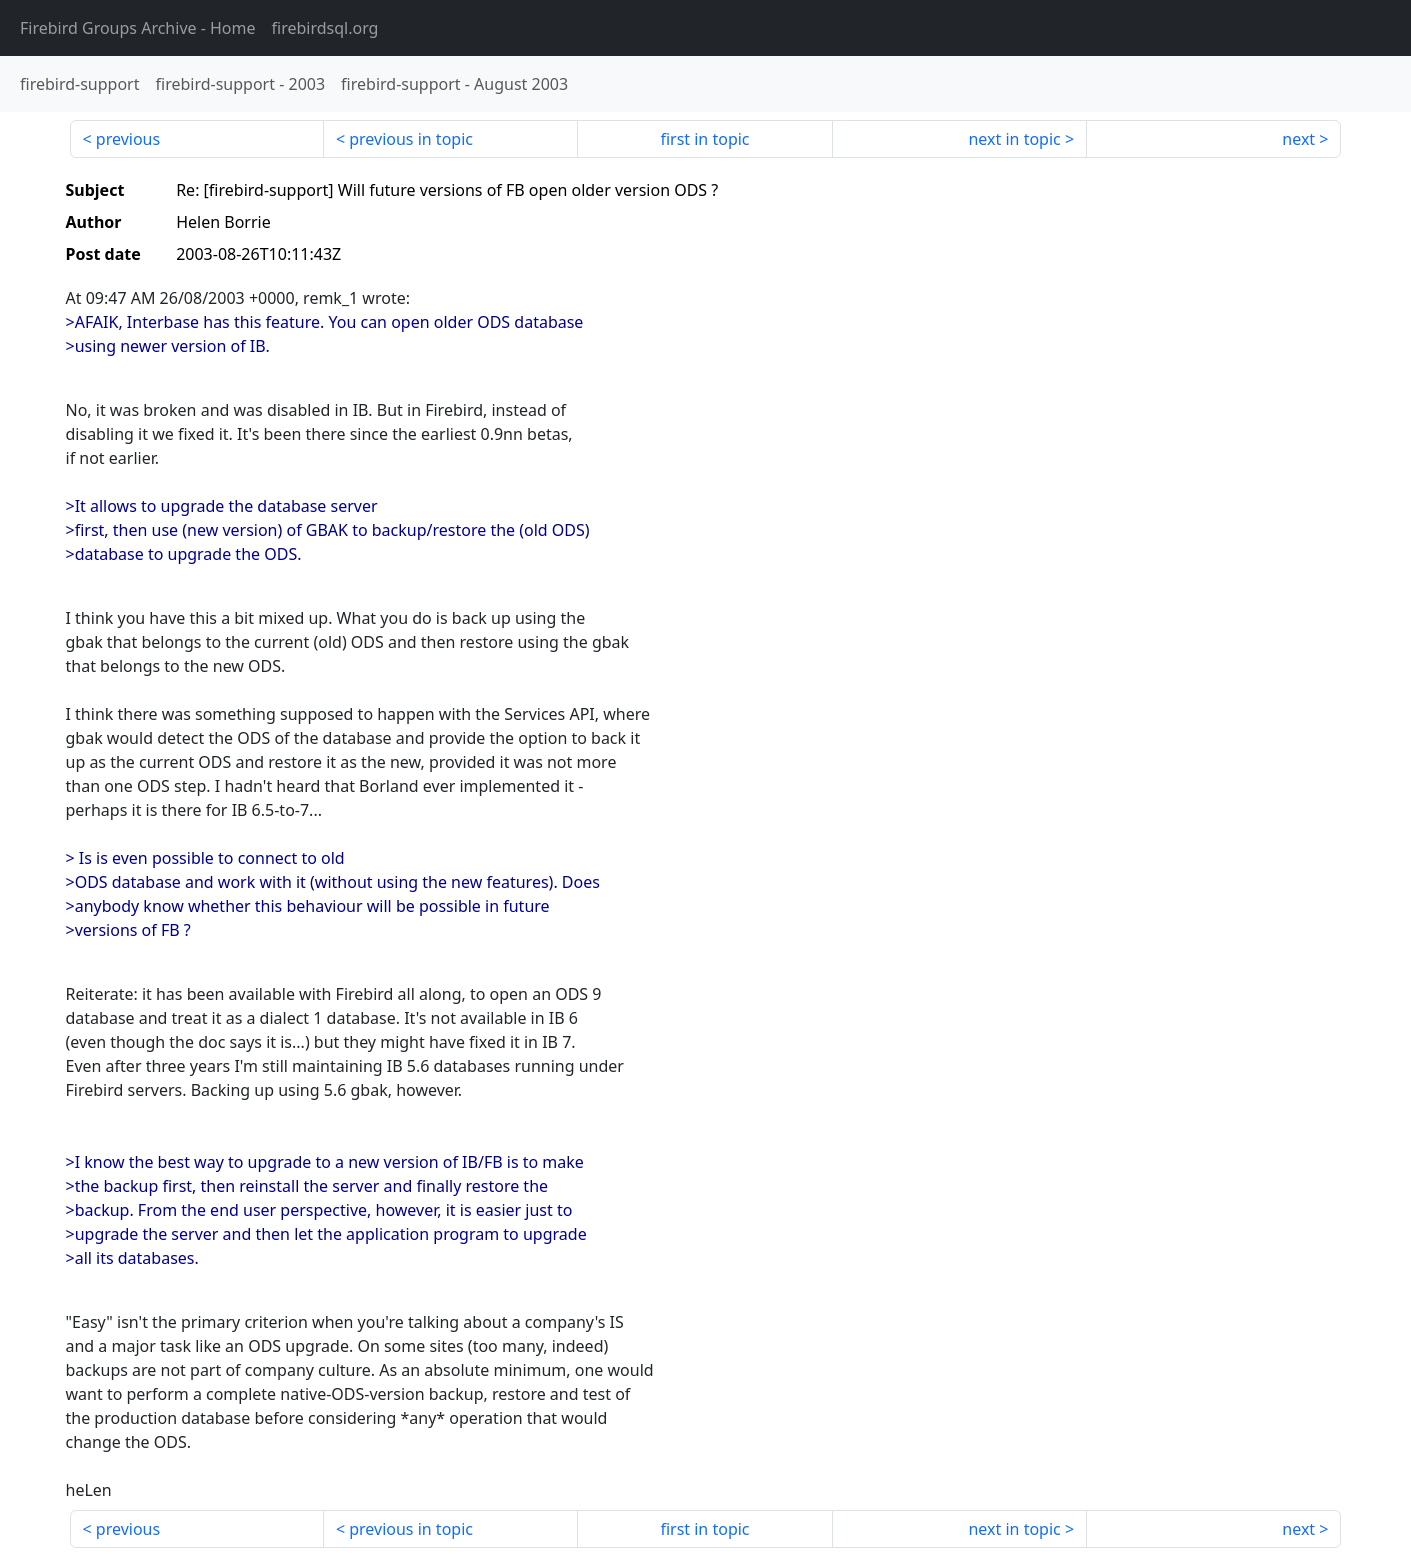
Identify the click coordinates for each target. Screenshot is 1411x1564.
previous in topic (411, 139)
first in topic (704, 139)
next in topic (1014, 139)
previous (128, 139)
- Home (138, 28)
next (1298, 139)
